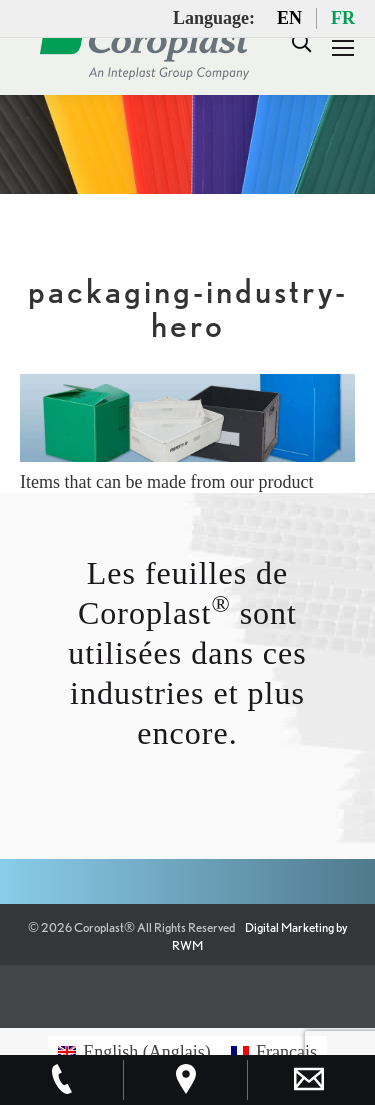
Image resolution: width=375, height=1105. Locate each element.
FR (343, 18)
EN (289, 18)
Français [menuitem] (286, 1052)
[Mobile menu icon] (343, 48)
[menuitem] (134, 1051)
